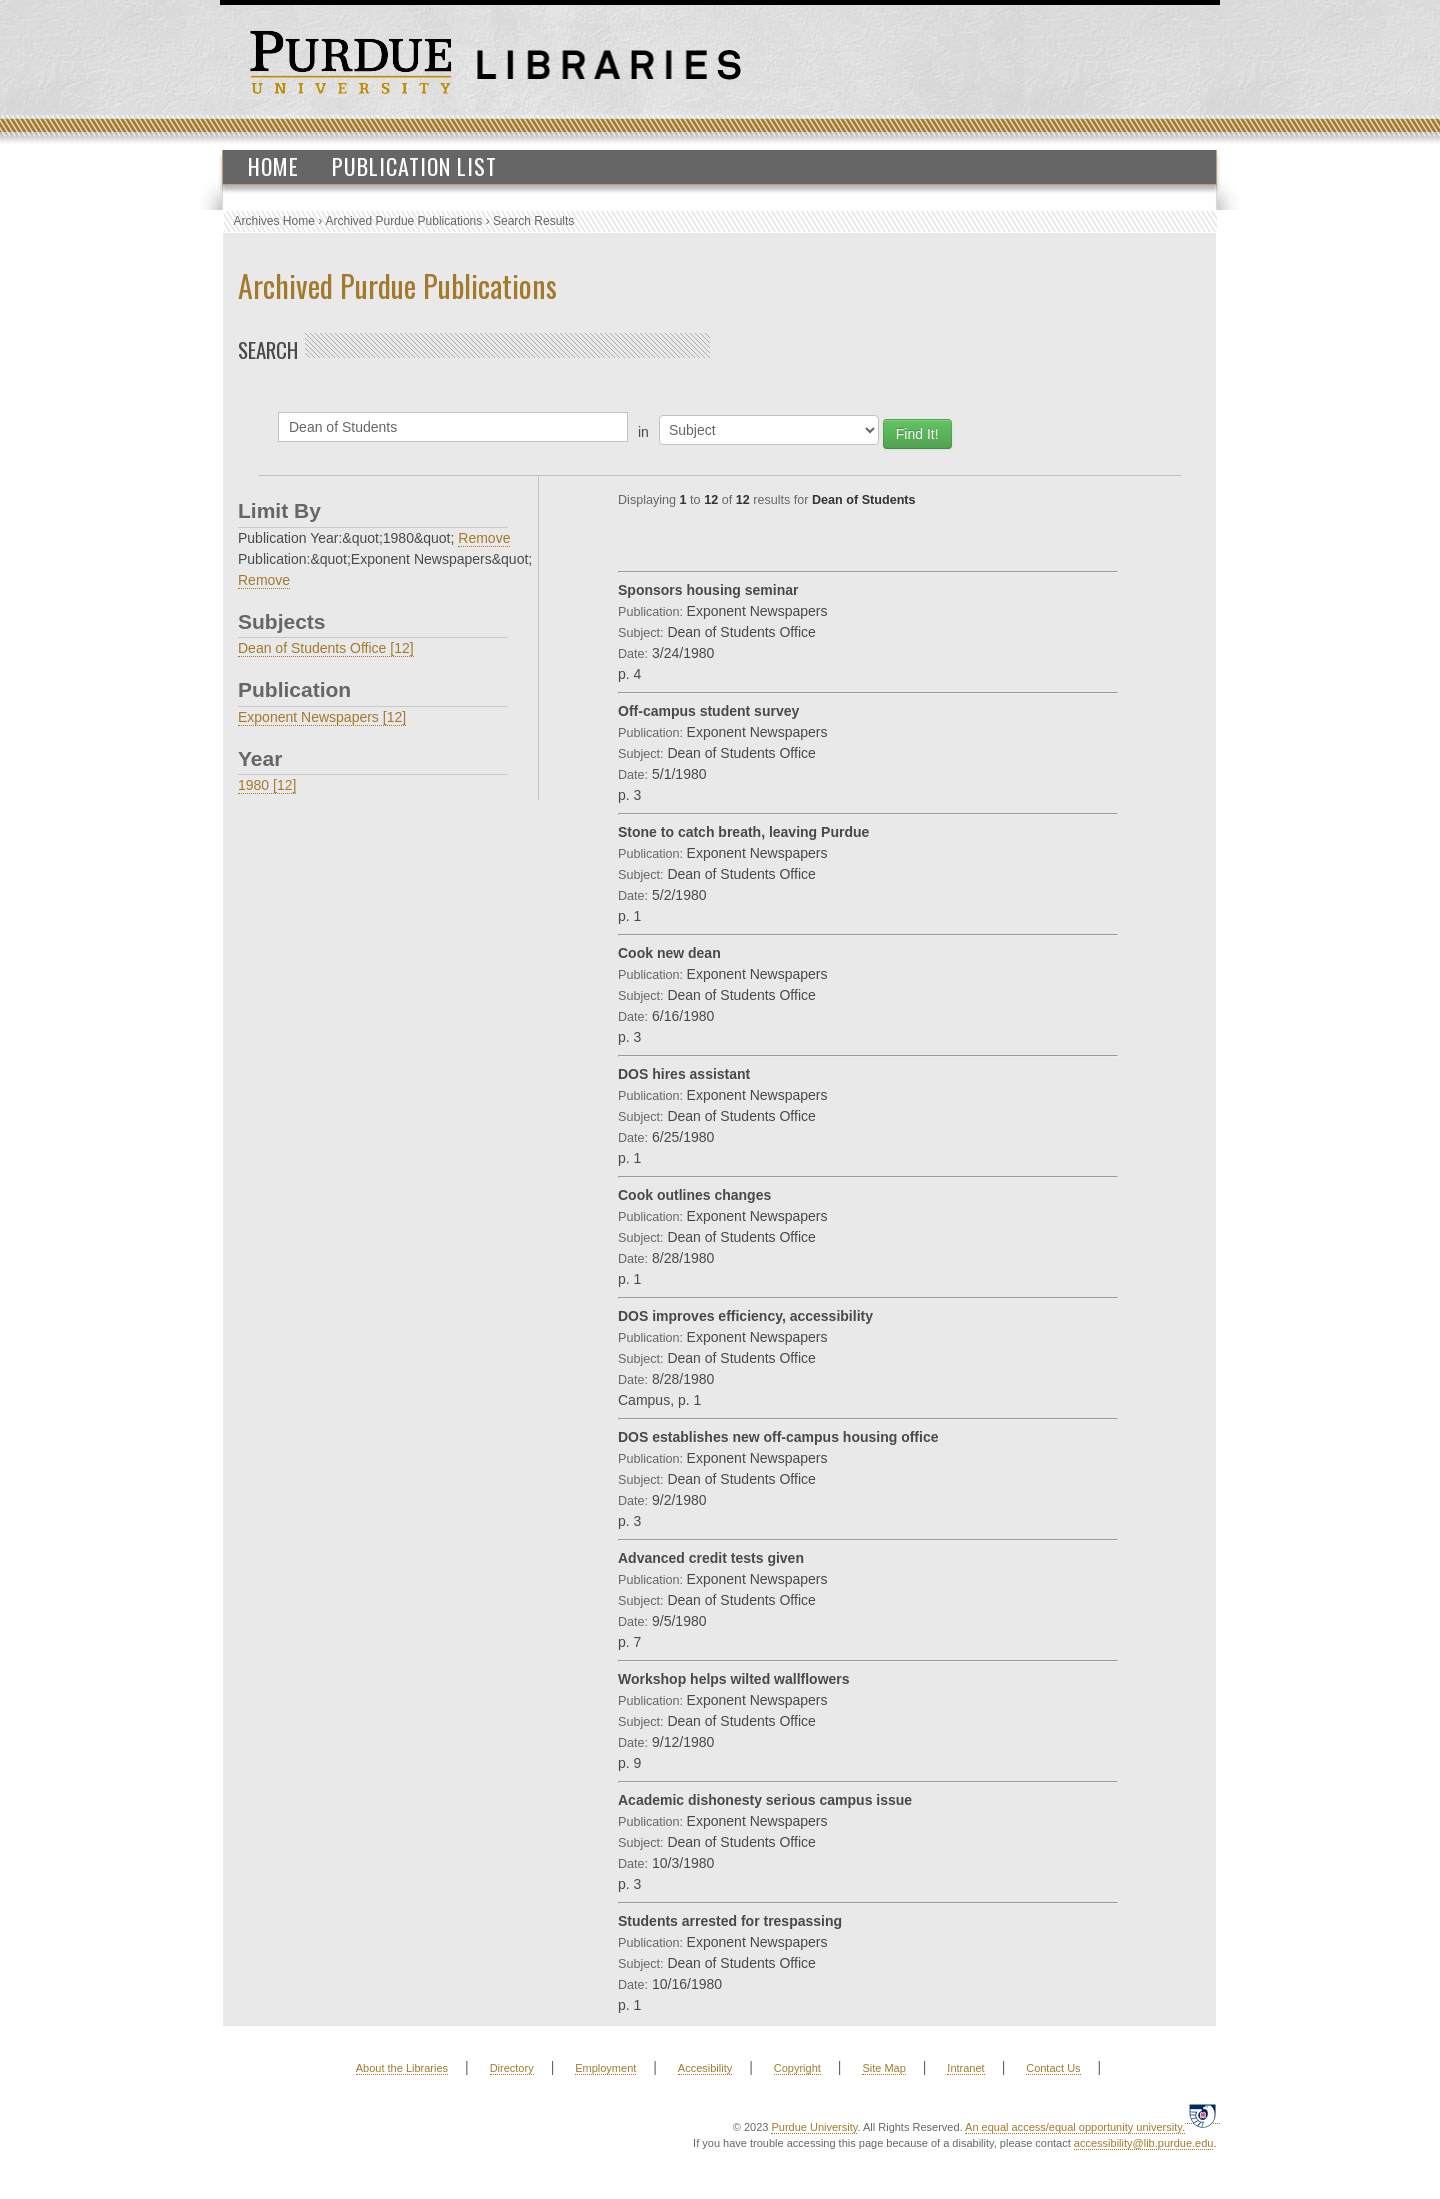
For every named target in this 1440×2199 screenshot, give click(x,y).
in (643, 432)
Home (273, 166)
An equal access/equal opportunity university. (1075, 2127)
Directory (512, 2068)
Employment (605, 2068)
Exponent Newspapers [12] (322, 717)
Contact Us (1053, 2068)
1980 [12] (267, 785)
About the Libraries (402, 2068)
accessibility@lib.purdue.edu (1144, 2143)
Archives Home (274, 221)
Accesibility (705, 2068)
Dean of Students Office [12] (326, 648)
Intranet (965, 2068)
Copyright (797, 2068)
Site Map (883, 2068)
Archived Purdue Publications (404, 221)
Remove (484, 538)
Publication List (414, 166)
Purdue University (814, 2127)
